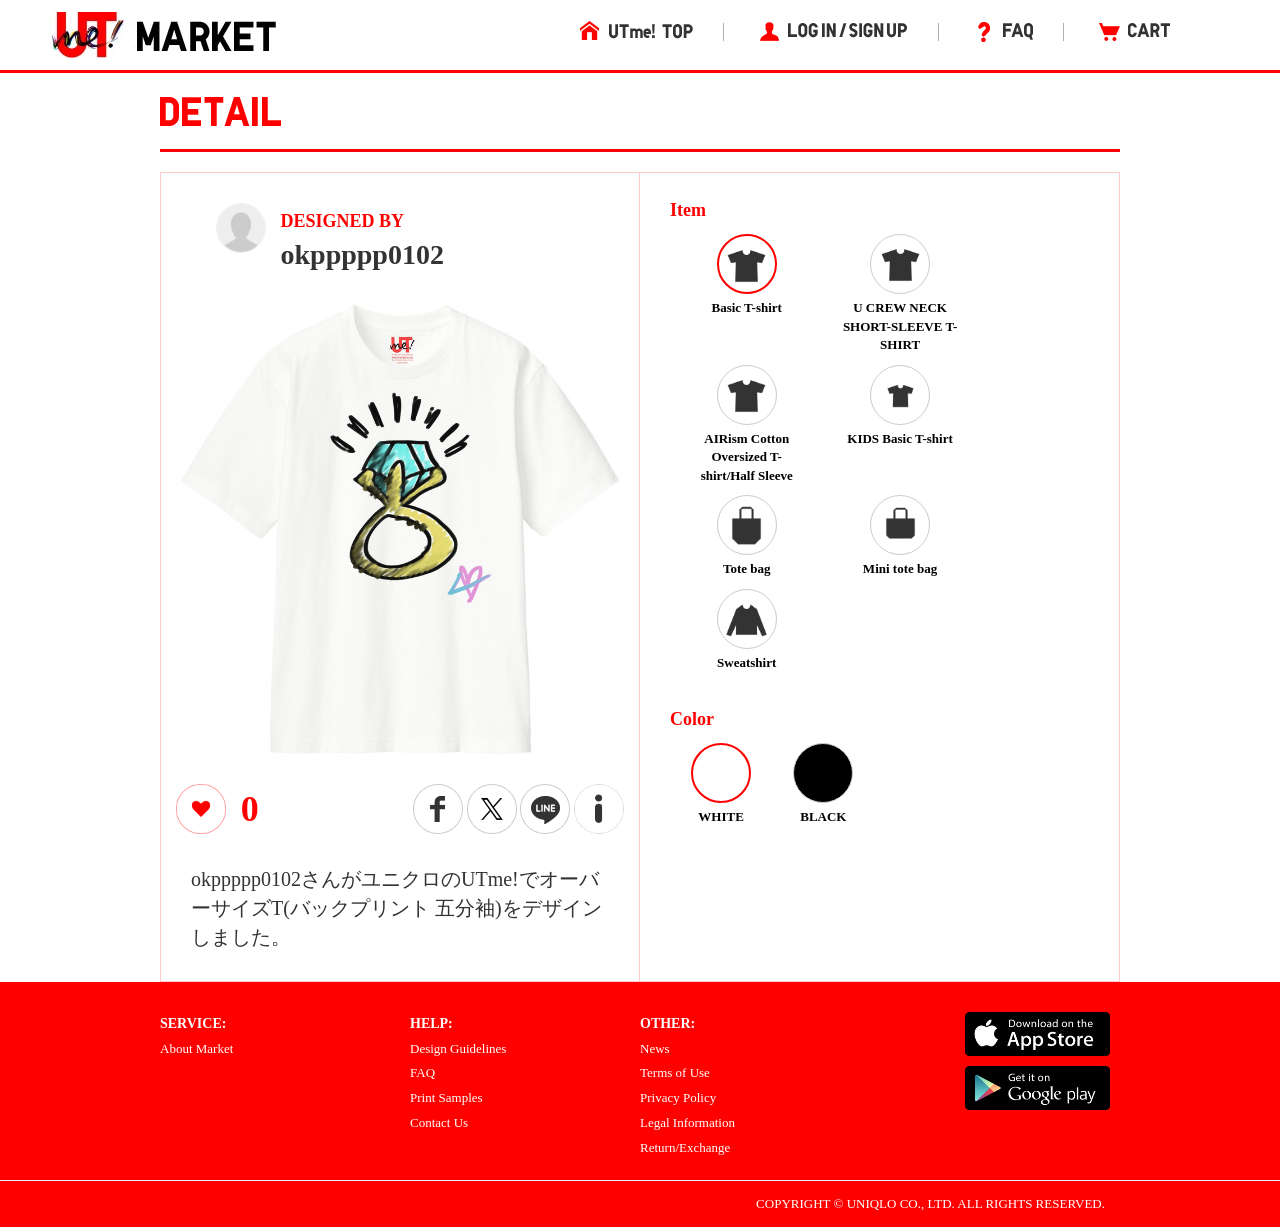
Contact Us (439, 1122)
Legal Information (687, 1122)
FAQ (422, 1072)
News (655, 1048)
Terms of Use (675, 1072)
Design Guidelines (458, 1048)
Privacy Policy (678, 1097)
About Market (196, 1048)
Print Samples (446, 1097)
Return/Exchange (685, 1147)
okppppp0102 (362, 254)
